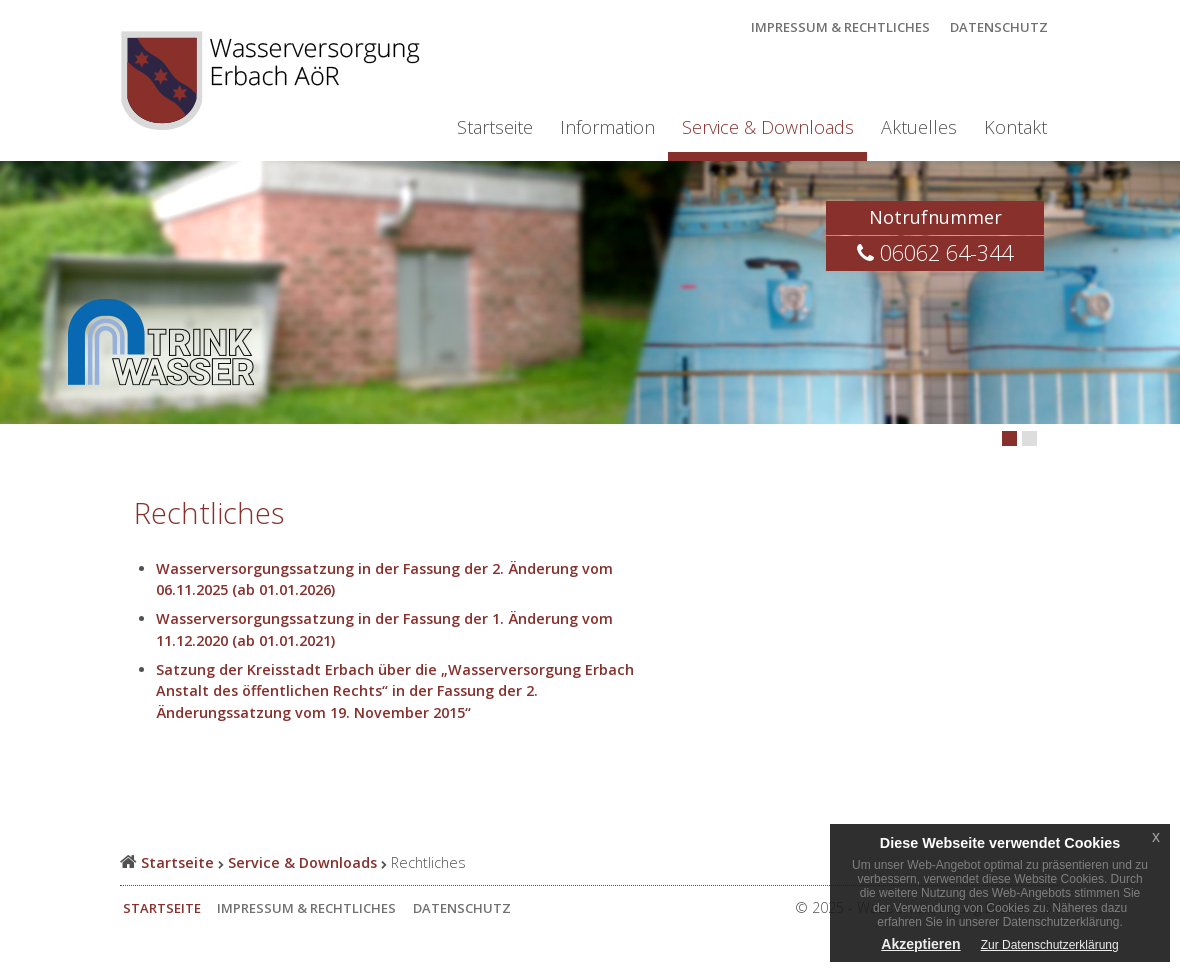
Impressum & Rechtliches (840, 27)
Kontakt (1015, 127)
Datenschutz (999, 27)
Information (607, 127)
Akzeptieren (920, 944)
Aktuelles (919, 127)
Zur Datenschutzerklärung (1050, 945)
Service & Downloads (768, 127)
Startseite (495, 127)
